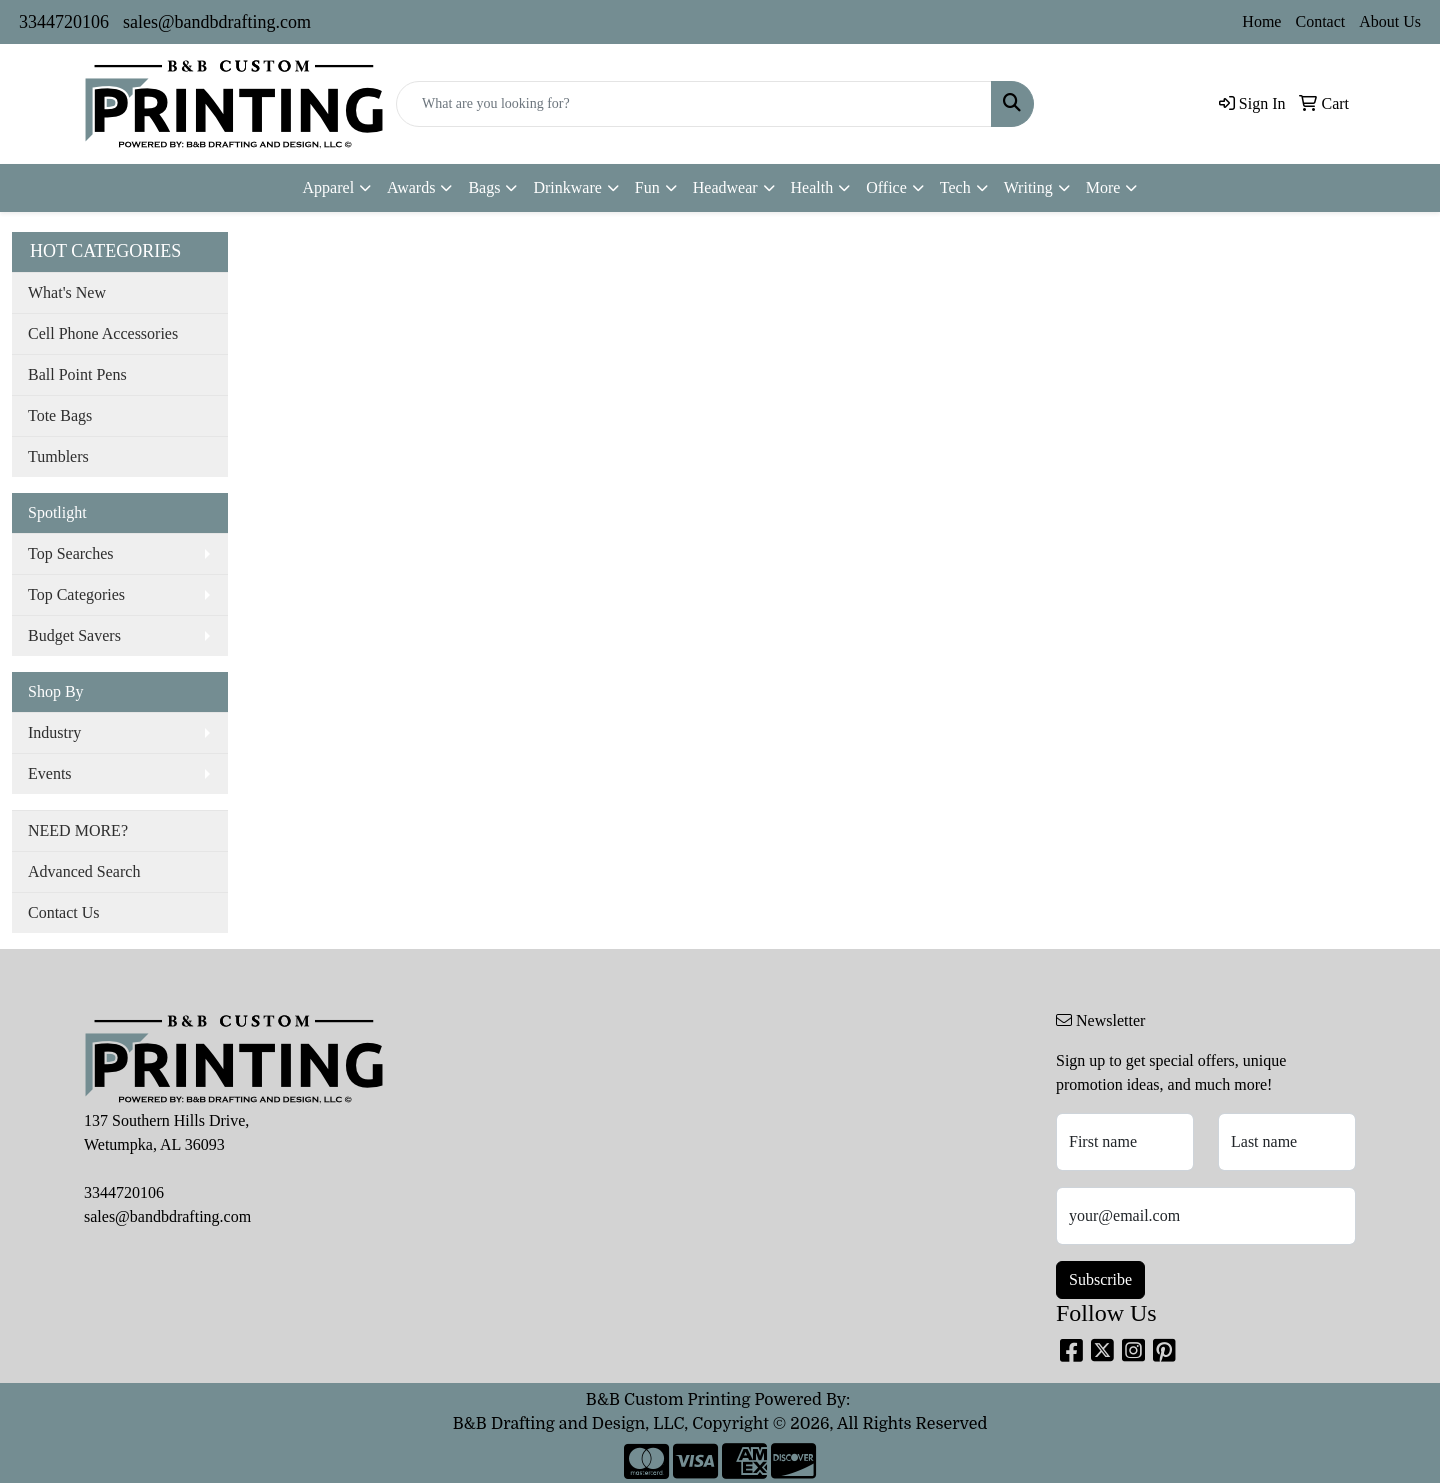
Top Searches (71, 553)
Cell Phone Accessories (103, 333)
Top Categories (76, 594)
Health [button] (812, 187)
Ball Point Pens (77, 374)
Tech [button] (955, 187)
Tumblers (58, 456)
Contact (1320, 21)
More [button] (1103, 187)
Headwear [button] (725, 187)
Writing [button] (1028, 187)
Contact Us (64, 912)
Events (50, 773)
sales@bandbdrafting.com (217, 22)
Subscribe (1100, 1279)
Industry (54, 732)
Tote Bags (60, 415)
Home (1261, 21)
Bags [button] (484, 187)
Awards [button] (411, 187)
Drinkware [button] (567, 187)
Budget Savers (74, 635)
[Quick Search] (694, 104)
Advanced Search (84, 871)
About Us (1390, 21)
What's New (67, 292)
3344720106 (64, 22)
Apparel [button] (329, 187)
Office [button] (886, 187)
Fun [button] (647, 187)
